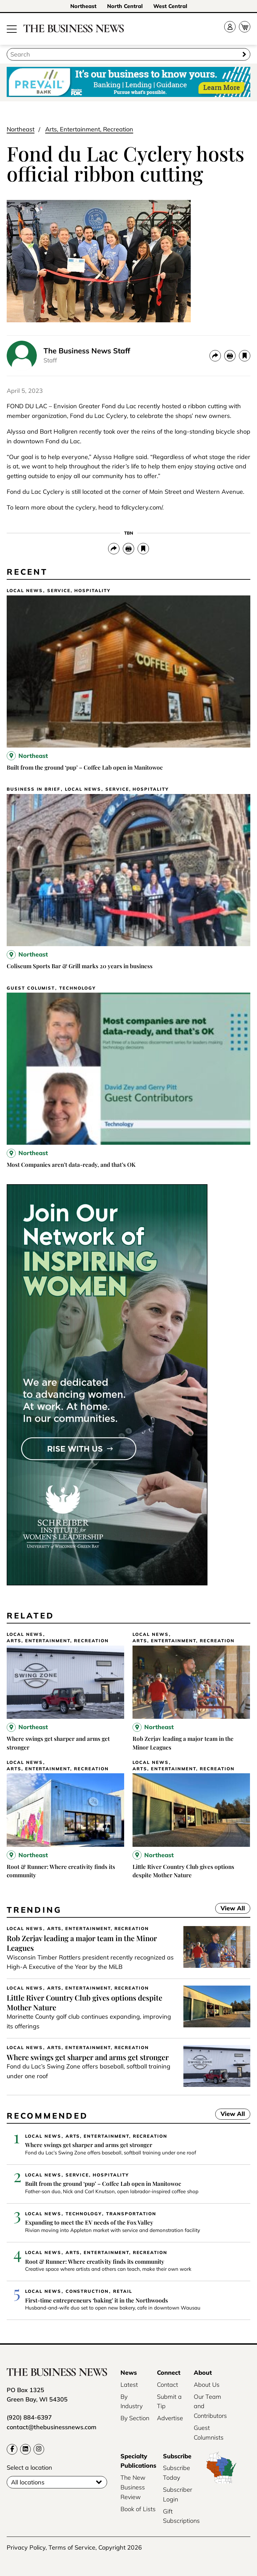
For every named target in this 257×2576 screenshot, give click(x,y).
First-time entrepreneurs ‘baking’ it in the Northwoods (96, 2300)
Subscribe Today (176, 2472)
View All (230, 1909)
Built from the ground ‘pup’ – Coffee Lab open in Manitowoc (85, 767)
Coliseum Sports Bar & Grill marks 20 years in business (80, 966)
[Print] (230, 355)
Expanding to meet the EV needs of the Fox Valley (89, 2222)
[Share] (215, 355)
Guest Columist (31, 988)
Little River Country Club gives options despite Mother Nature (84, 2002)
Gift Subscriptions (181, 2516)
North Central (125, 6)
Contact (167, 2384)
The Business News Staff (87, 350)
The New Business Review (133, 2487)
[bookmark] (244, 355)
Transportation (131, 2213)
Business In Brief (34, 789)
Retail (122, 2291)
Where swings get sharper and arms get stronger (88, 2057)
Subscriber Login (177, 2494)
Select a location (29, 2467)
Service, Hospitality (78, 590)
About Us (207, 2384)
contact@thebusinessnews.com (51, 2427)
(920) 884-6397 (29, 2417)
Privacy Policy (26, 2547)
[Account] (230, 26)
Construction (87, 2291)
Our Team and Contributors (210, 2406)
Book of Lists (138, 2509)
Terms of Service (72, 2547)
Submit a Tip (169, 2401)
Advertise (170, 2418)
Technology (77, 988)
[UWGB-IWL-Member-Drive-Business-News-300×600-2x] (107, 1583)
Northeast (83, 6)
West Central (170, 6)
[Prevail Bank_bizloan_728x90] (128, 82)
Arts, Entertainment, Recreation (89, 129)
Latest (129, 2384)
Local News (25, 590)
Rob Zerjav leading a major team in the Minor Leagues (82, 1943)
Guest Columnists (209, 2432)
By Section (134, 2418)
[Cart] (244, 26)
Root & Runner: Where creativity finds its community (94, 2261)
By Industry (131, 2401)
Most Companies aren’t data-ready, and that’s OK (71, 1164)
